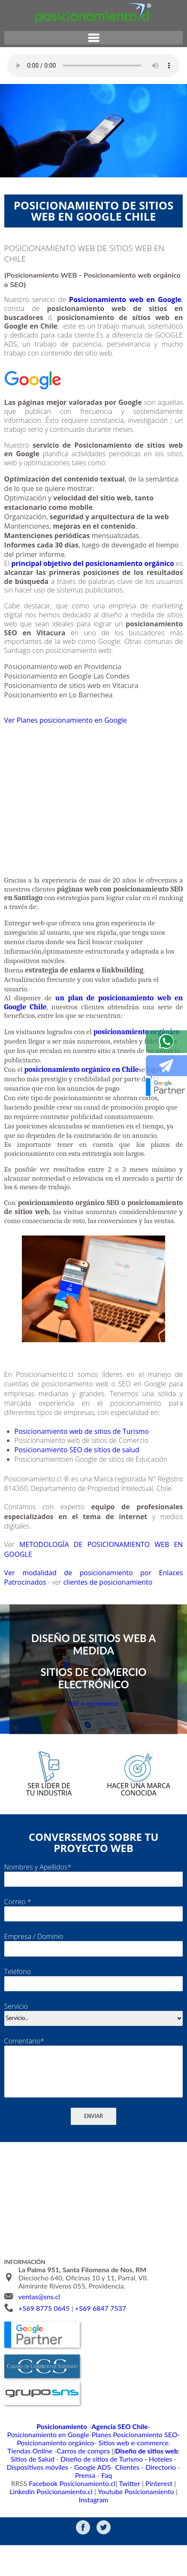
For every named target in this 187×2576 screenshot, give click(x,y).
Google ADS (45, 2512)
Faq (152, 2512)
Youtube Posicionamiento (116, 2530)
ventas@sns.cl (39, 2341)
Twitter (125, 2521)
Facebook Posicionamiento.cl (76, 2521)
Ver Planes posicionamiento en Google (70, 729)
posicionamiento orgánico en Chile (81, 1095)
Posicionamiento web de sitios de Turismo (86, 1457)
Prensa (133, 2512)
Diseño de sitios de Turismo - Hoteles (62, 2504)
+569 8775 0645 (44, 2353)
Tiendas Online (97, 2487)
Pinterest (151, 2521)
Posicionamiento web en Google (125, 299)
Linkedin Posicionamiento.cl (42, 2530)
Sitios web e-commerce (44, 2487)
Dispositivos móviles (143, 2504)
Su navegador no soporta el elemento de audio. (93, 65)
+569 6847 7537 (101, 2353)
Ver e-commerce (93, 1733)
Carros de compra (144, 2487)
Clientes (76, 2512)
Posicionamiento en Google (143, 2470)
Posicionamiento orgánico (131, 2479)
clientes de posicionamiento (114, 1608)
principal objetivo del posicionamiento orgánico (92, 563)
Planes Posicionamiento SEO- (58, 2479)
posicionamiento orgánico (137, 1057)
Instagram (167, 2530)
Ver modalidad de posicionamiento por (78, 1599)
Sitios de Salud (121, 2496)
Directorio (106, 2512)
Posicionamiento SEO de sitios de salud (81, 1476)
